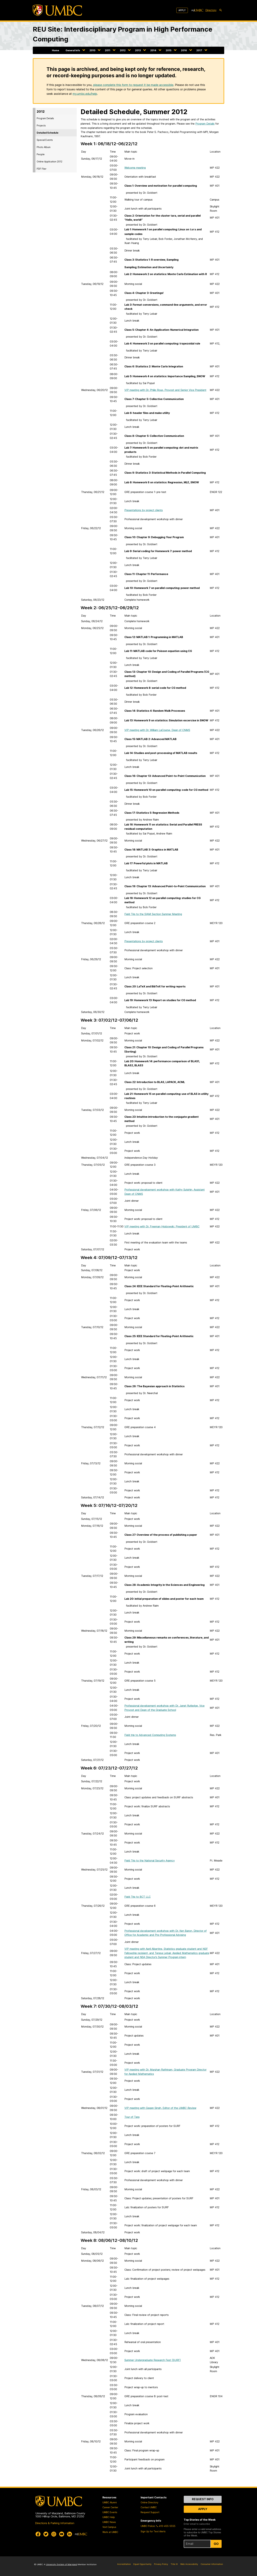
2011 (107, 50)
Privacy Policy (161, 2564)
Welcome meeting (135, 167)
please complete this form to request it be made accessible (133, 85)
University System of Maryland (61, 2564)
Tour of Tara (131, 2116)
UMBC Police (148, 2525)
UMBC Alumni (109, 2502)
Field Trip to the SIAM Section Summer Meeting (153, 913)
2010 (92, 50)
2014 (153, 50)
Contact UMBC (149, 2507)
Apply (182, 10)
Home (55, 50)
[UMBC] (57, 10)
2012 (123, 50)
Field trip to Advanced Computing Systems (150, 1734)
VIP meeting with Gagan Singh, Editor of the (160, 2107)
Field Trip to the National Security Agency (149, 1860)
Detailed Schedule (47, 132)
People (41, 154)
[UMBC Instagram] (53, 2533)
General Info (73, 50)
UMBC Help (108, 2516)
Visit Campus (109, 2526)
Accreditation (124, 2564)
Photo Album (43, 147)
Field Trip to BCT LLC (137, 1896)
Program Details (45, 118)
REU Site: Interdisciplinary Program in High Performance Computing (122, 34)
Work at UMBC (110, 2531)
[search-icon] (220, 10)
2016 (184, 50)
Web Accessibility (189, 2564)
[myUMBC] (197, 10)
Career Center (110, 2507)
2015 (168, 50)
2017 (199, 50)
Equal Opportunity (142, 2564)
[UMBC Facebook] (38, 2533)
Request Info (203, 2499)
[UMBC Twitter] (45, 2533)
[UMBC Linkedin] (69, 2533)
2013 (138, 50)
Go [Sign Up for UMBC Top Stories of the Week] (216, 2543)
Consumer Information (212, 2564)
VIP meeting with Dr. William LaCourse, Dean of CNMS (157, 729)
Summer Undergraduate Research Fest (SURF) (152, 2359)
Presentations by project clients (143, 509)
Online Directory (149, 2502)
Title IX (174, 2564)
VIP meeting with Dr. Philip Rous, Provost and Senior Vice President (165, 389)
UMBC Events (109, 2512)
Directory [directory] (211, 10)
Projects (41, 125)
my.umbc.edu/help (85, 93)
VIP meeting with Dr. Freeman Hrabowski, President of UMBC (161, 1226)
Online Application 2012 (49, 161)
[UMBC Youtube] (61, 2533)
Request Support (150, 2512)
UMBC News (109, 2521)
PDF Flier (41, 168)
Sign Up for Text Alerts (153, 2531)
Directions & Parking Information (54, 2522)
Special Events (45, 140)
